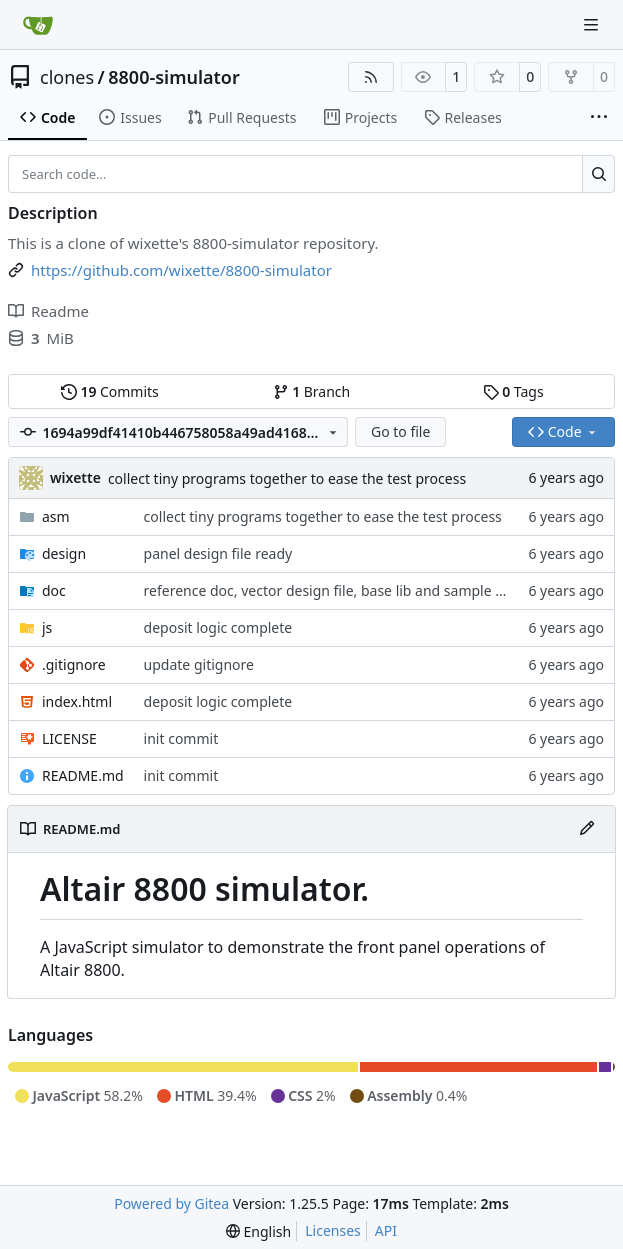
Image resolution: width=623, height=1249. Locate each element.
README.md (83, 775)
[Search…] (598, 174)
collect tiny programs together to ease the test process (287, 478)
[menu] (258, 1231)
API (386, 1230)
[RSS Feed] (371, 77)
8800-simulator (174, 77)
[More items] (599, 118)
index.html (77, 701)
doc (54, 590)
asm (56, 516)
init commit (181, 738)
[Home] (38, 25)
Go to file (400, 431)
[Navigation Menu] (593, 24)
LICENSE (69, 738)
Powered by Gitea (171, 1203)
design (64, 553)
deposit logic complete (218, 627)
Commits (110, 391)
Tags (513, 391)
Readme (48, 311)
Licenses (333, 1230)
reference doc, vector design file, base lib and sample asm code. (353, 590)
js (47, 627)
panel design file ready (218, 553)
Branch (312, 391)
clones (67, 77)
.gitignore (74, 664)
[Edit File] (587, 829)
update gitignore (199, 664)
